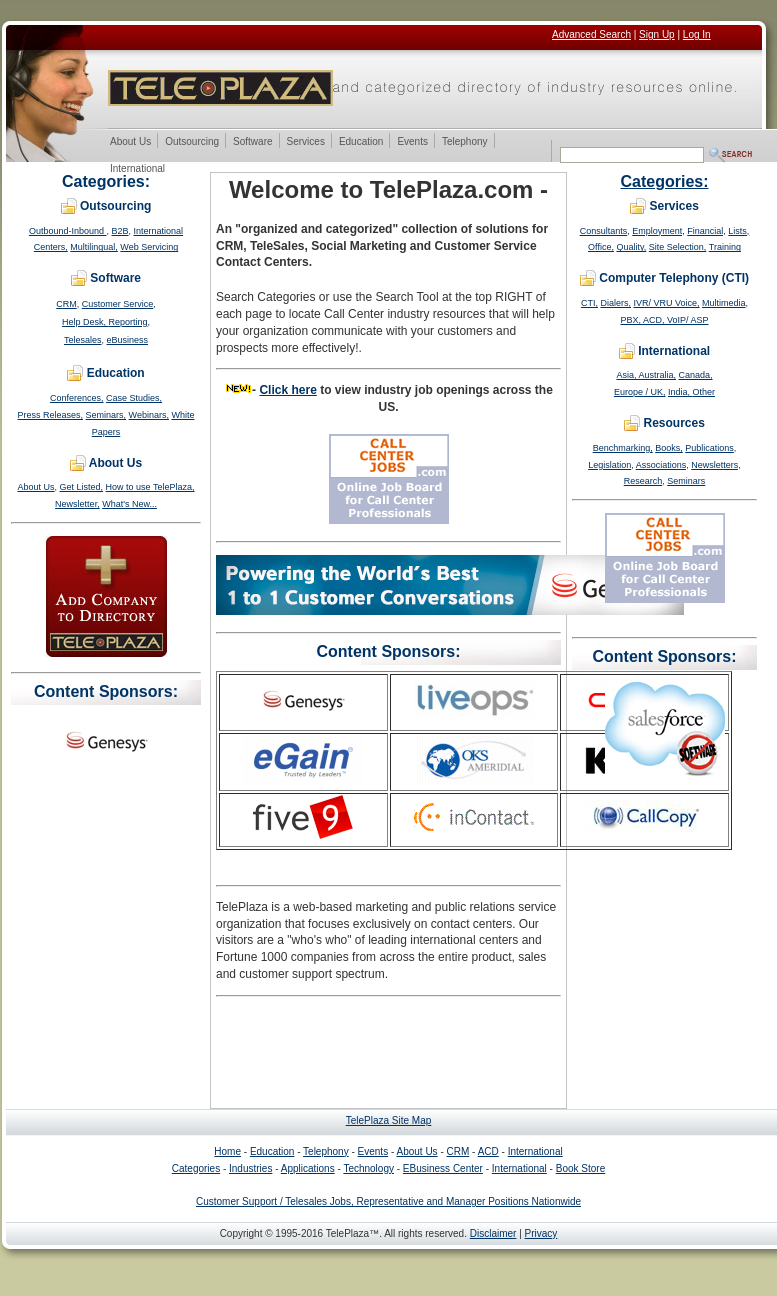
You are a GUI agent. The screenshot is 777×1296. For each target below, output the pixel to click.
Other (704, 392)
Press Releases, (51, 415)
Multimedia (724, 303)
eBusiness (128, 340)
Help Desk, (85, 322)
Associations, (662, 465)
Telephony (464, 142)
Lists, (738, 231)
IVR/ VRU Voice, (666, 303)
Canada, (696, 375)
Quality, (631, 247)
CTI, (589, 303)
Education (360, 142)
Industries (250, 1168)
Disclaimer (493, 1233)
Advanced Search (591, 34)
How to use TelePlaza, (150, 487)
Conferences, (77, 398)
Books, (669, 448)
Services (305, 142)
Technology (368, 1168)
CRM (66, 304)
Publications (709, 448)
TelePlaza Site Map (389, 1120)
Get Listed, (82, 487)
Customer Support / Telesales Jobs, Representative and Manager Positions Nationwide (388, 1201)
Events (412, 142)
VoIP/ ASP (688, 320)
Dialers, (615, 303)
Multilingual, (94, 247)
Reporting (127, 322)
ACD (488, 1151)
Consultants (604, 231)
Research (643, 481)
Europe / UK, (640, 392)
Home (227, 1151)
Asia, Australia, (646, 375)
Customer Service (118, 304)
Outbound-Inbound (68, 231)
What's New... (129, 504)
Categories (196, 1168)
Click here (287, 390)
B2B (120, 231)
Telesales (83, 340)
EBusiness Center (443, 1168)
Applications (308, 1168)
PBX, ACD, (643, 320)
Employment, (658, 231)
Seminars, (106, 415)
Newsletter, (77, 504)
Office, (601, 247)
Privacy (541, 1233)
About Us (130, 142)
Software (252, 142)
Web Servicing (149, 247)
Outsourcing (191, 142)
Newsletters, (716, 465)
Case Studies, (134, 398)
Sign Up (657, 34)
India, (680, 392)
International (137, 169)
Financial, (706, 231)
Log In (697, 34)
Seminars (686, 481)
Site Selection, (678, 247)
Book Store (580, 1168)
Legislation (609, 465)
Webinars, (149, 415)
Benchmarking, (623, 448)
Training (725, 247)
